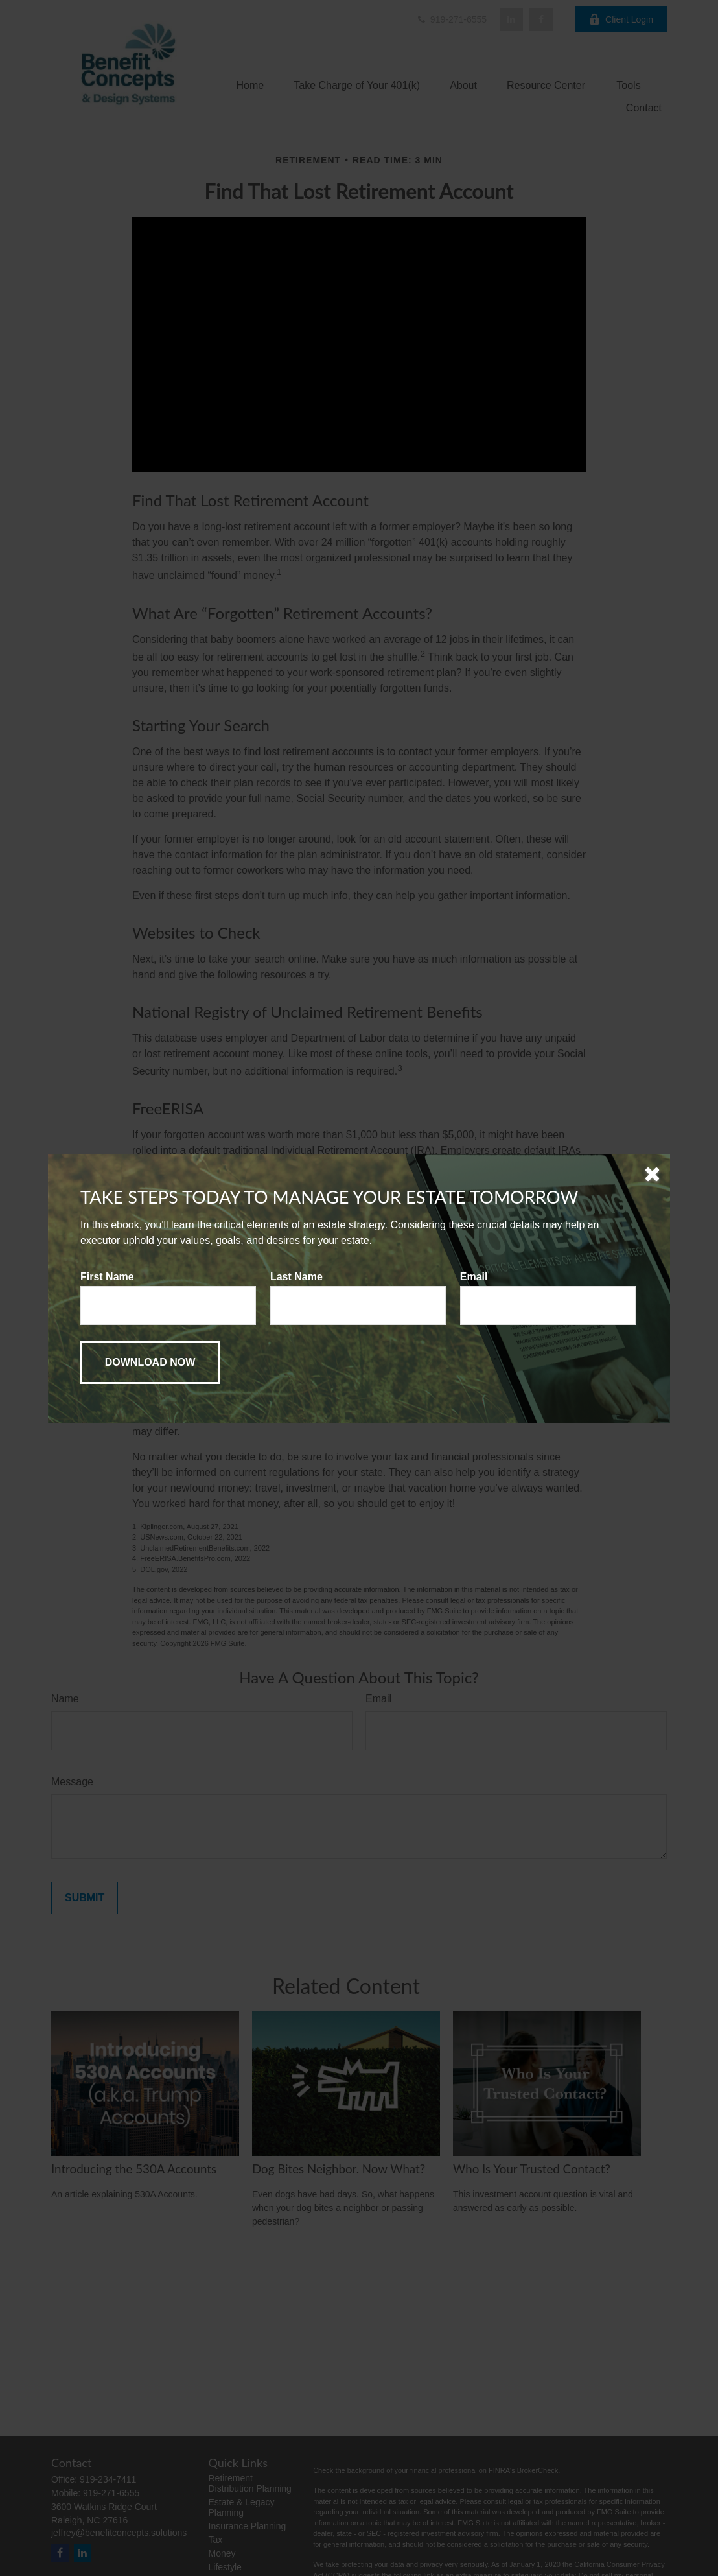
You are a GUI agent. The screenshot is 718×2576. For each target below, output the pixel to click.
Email (474, 1276)
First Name (107, 1276)
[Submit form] (150, 1362)
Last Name (296, 1276)
